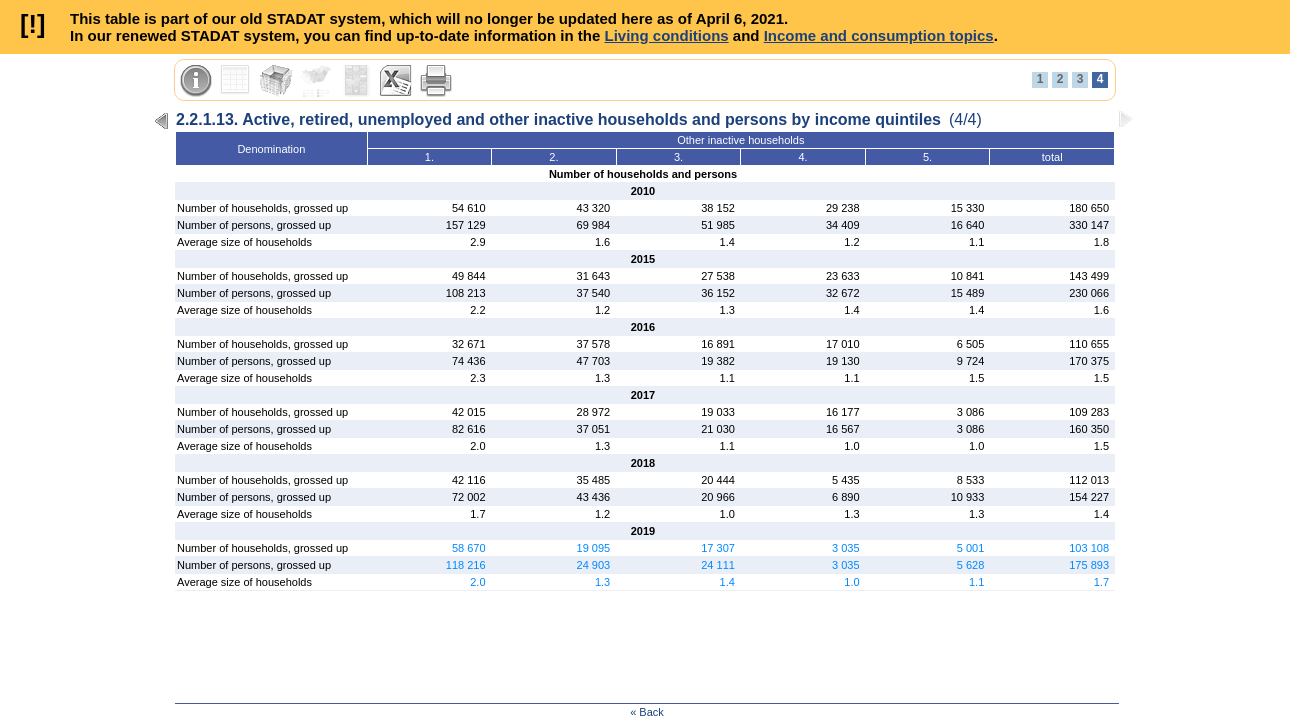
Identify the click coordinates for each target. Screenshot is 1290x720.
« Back (647, 712)
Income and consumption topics (879, 35)
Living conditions (666, 35)
